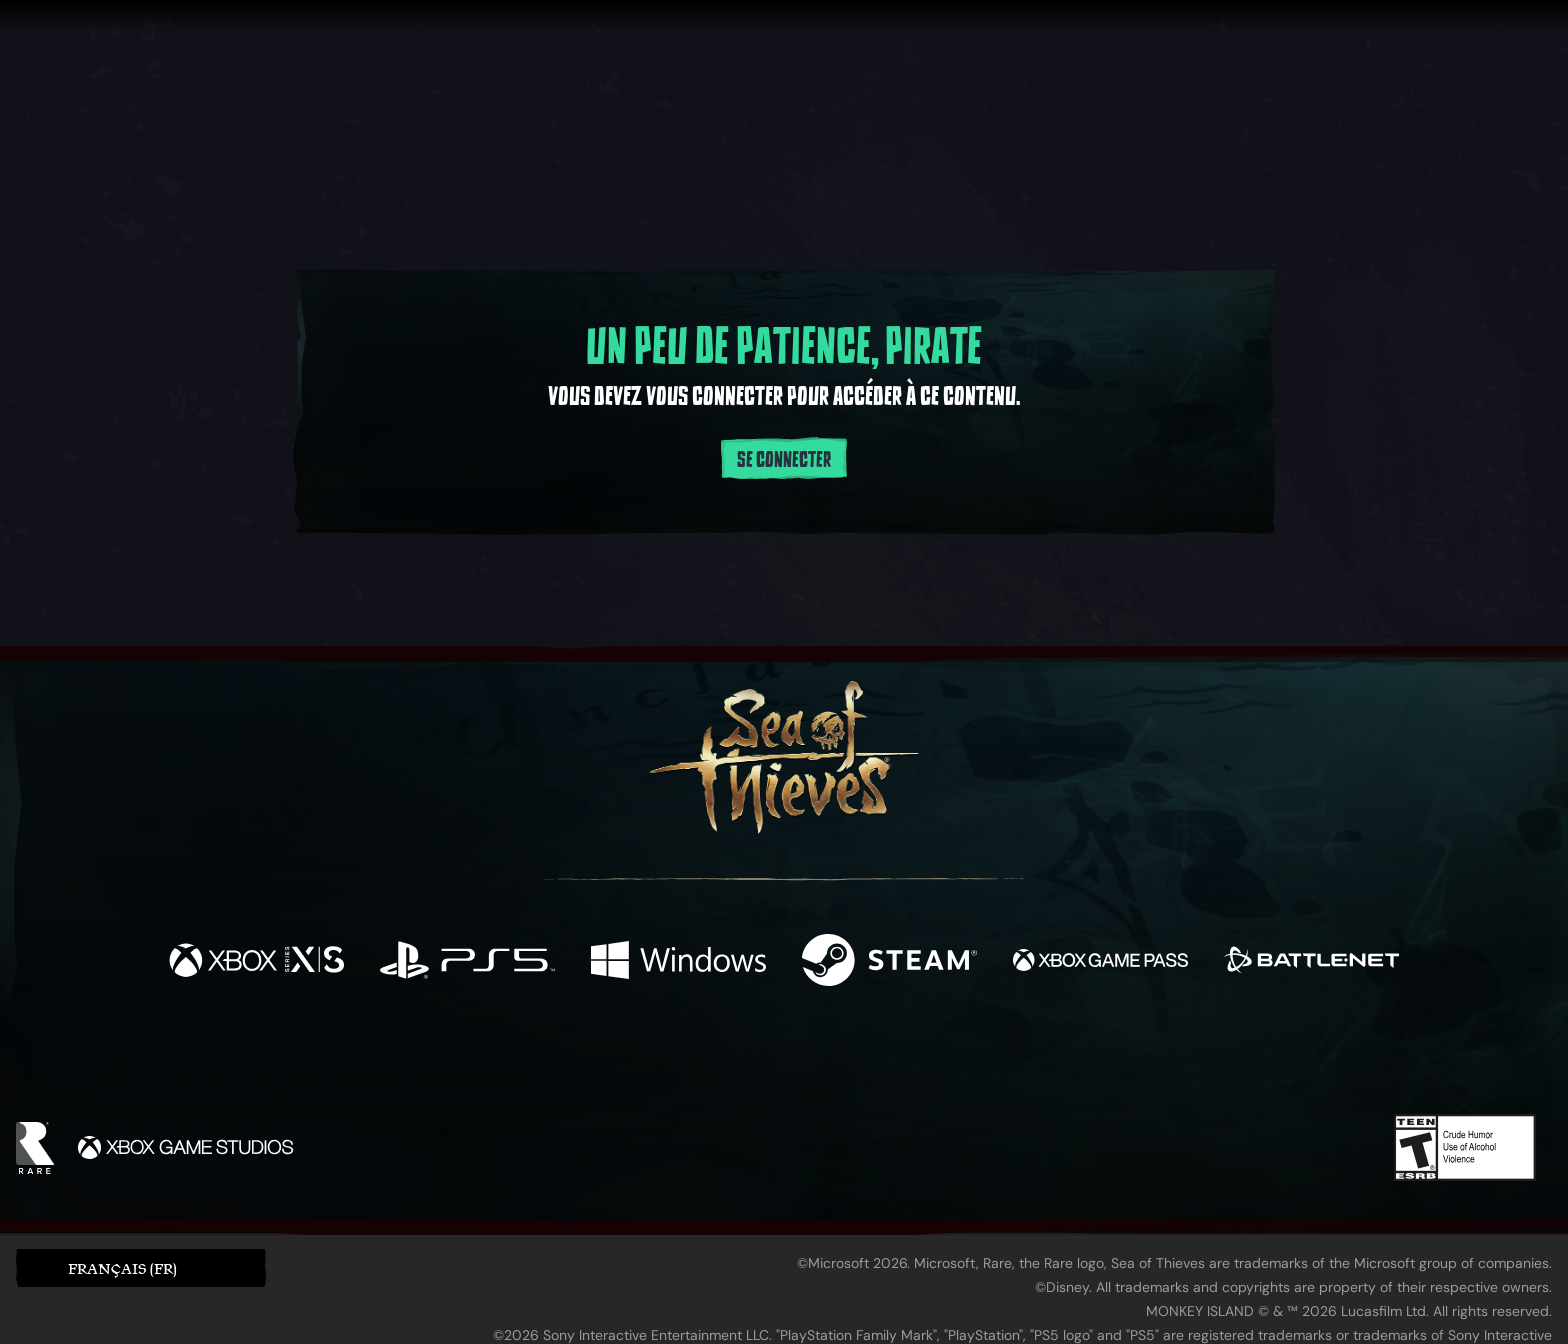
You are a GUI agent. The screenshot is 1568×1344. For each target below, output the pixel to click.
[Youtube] (779, 1057)
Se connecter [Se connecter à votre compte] (784, 460)
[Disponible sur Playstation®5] (467, 962)
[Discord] (865, 1061)
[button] (141, 1267)
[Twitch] (694, 1058)
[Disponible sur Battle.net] (1311, 962)
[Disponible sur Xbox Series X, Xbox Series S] (256, 962)
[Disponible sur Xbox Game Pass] (1100, 962)
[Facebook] (584, 1055)
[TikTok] (921, 1058)
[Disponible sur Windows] (678, 962)
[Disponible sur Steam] (889, 962)
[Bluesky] (977, 1060)
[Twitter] (635, 1056)
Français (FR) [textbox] (122, 1268)
